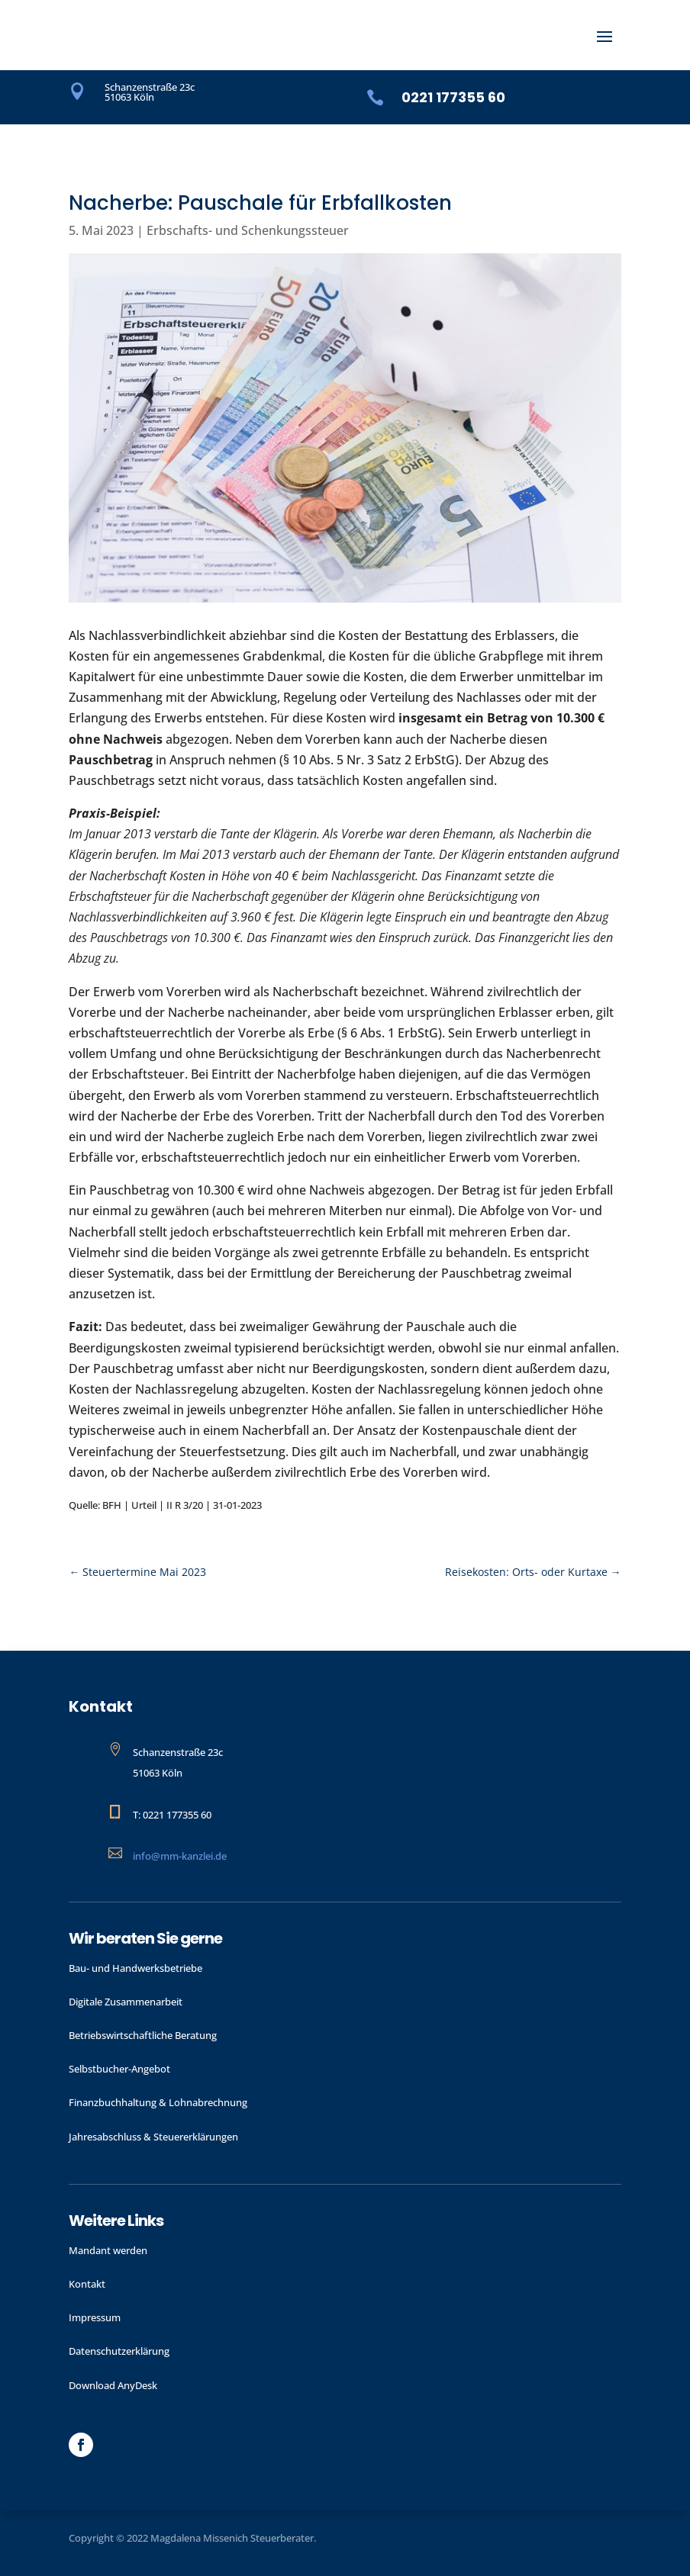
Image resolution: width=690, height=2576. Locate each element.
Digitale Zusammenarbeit (125, 2001)
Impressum (95, 2317)
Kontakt (87, 2284)
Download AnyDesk (113, 2385)
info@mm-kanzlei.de (180, 1856)
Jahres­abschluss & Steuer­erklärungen (153, 2136)
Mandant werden (108, 2250)
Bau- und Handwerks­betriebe (135, 1968)
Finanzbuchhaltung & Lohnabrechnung (158, 2102)
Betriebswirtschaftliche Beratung (143, 2035)
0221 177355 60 (453, 97)
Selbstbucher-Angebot (119, 2069)
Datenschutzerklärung (119, 2351)
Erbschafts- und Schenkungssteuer (248, 230)
